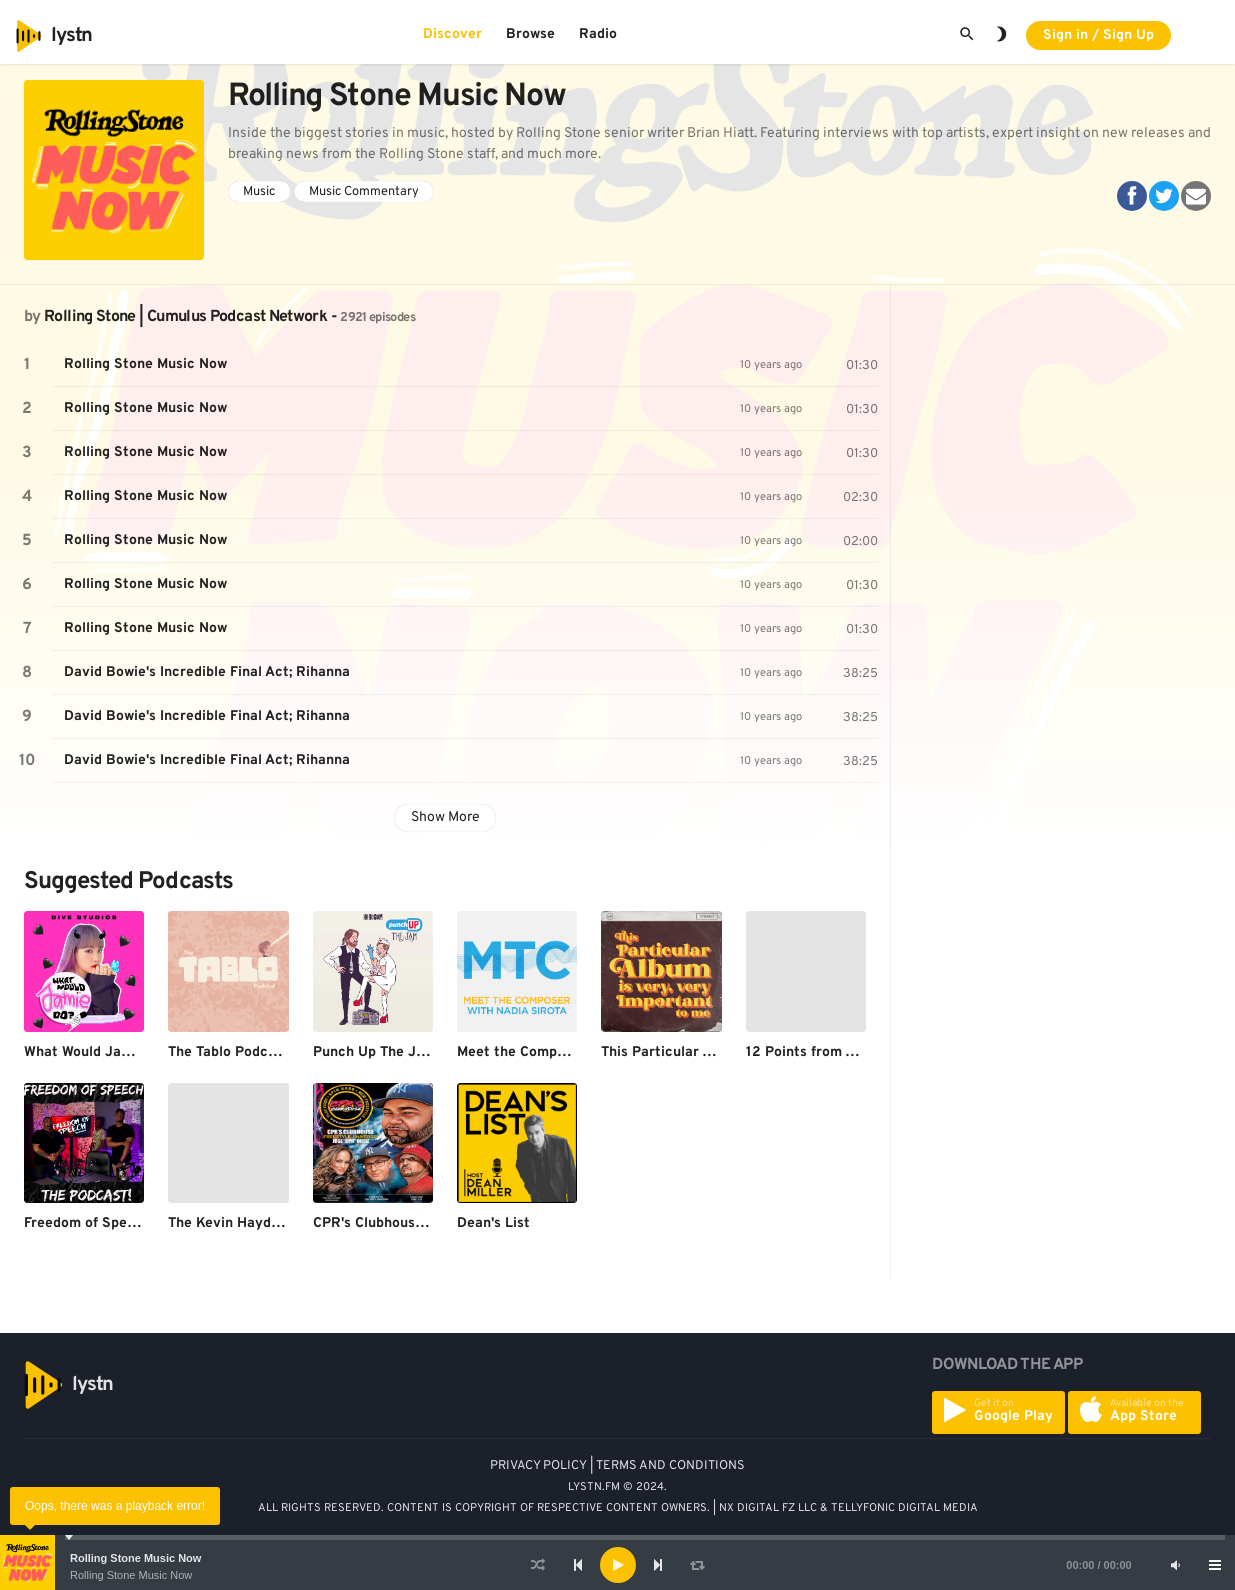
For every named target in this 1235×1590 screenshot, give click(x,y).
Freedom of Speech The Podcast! (132, 1223)
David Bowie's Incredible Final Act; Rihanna (207, 672)
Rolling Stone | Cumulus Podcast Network (185, 317)
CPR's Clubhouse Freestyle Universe (432, 1223)
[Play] (618, 1565)
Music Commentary (364, 192)
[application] (617, 1565)
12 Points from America (823, 1052)
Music (259, 192)
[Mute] (1175, 1565)
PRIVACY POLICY (538, 1466)
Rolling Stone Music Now (135, 1558)
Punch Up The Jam (374, 1052)
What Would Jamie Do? (99, 1052)
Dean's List (493, 1223)
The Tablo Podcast (228, 1052)
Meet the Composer (521, 1052)
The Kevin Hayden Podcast (256, 1223)
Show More (445, 817)
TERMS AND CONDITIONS (670, 1466)
